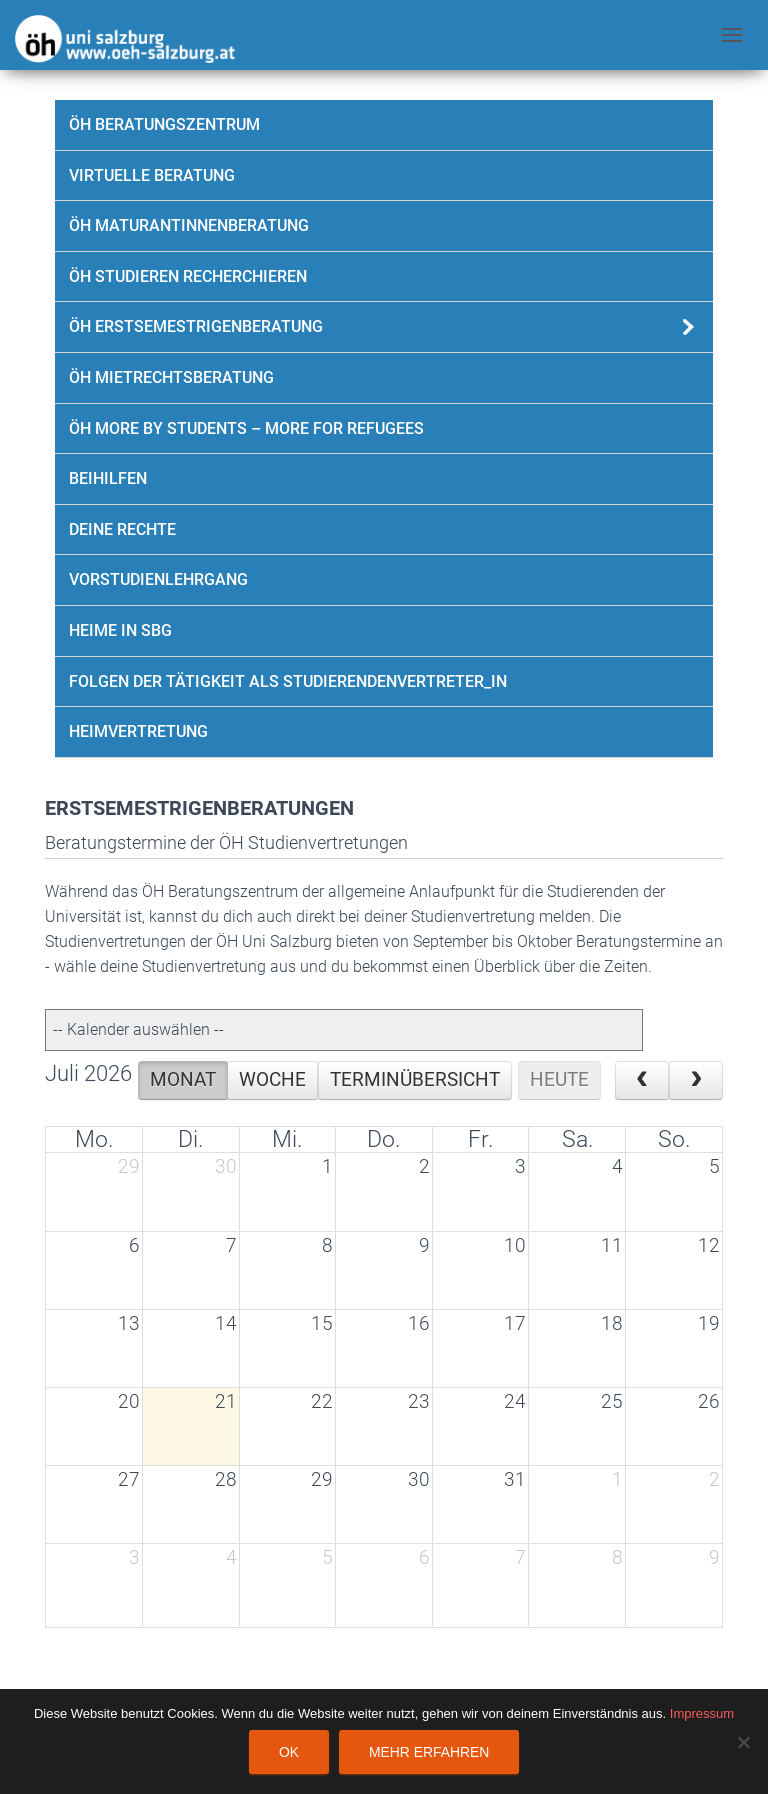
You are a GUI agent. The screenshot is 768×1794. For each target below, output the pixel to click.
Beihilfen (108, 478)
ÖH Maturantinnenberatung (189, 225)
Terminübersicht (415, 1080)
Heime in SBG (120, 630)
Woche (272, 1080)
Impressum (702, 1713)
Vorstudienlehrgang (158, 579)
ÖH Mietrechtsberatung (171, 377)
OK (289, 1752)
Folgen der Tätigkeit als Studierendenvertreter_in (288, 681)
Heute (559, 1080)
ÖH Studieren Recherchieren (188, 276)
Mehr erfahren (429, 1752)
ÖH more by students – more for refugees (246, 428)
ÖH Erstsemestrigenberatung (196, 326)
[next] (696, 1080)
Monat (183, 1080)
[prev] (642, 1080)
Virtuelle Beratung (152, 175)
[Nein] (743, 1742)
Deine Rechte (122, 529)
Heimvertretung (138, 731)
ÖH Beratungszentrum (164, 124)
